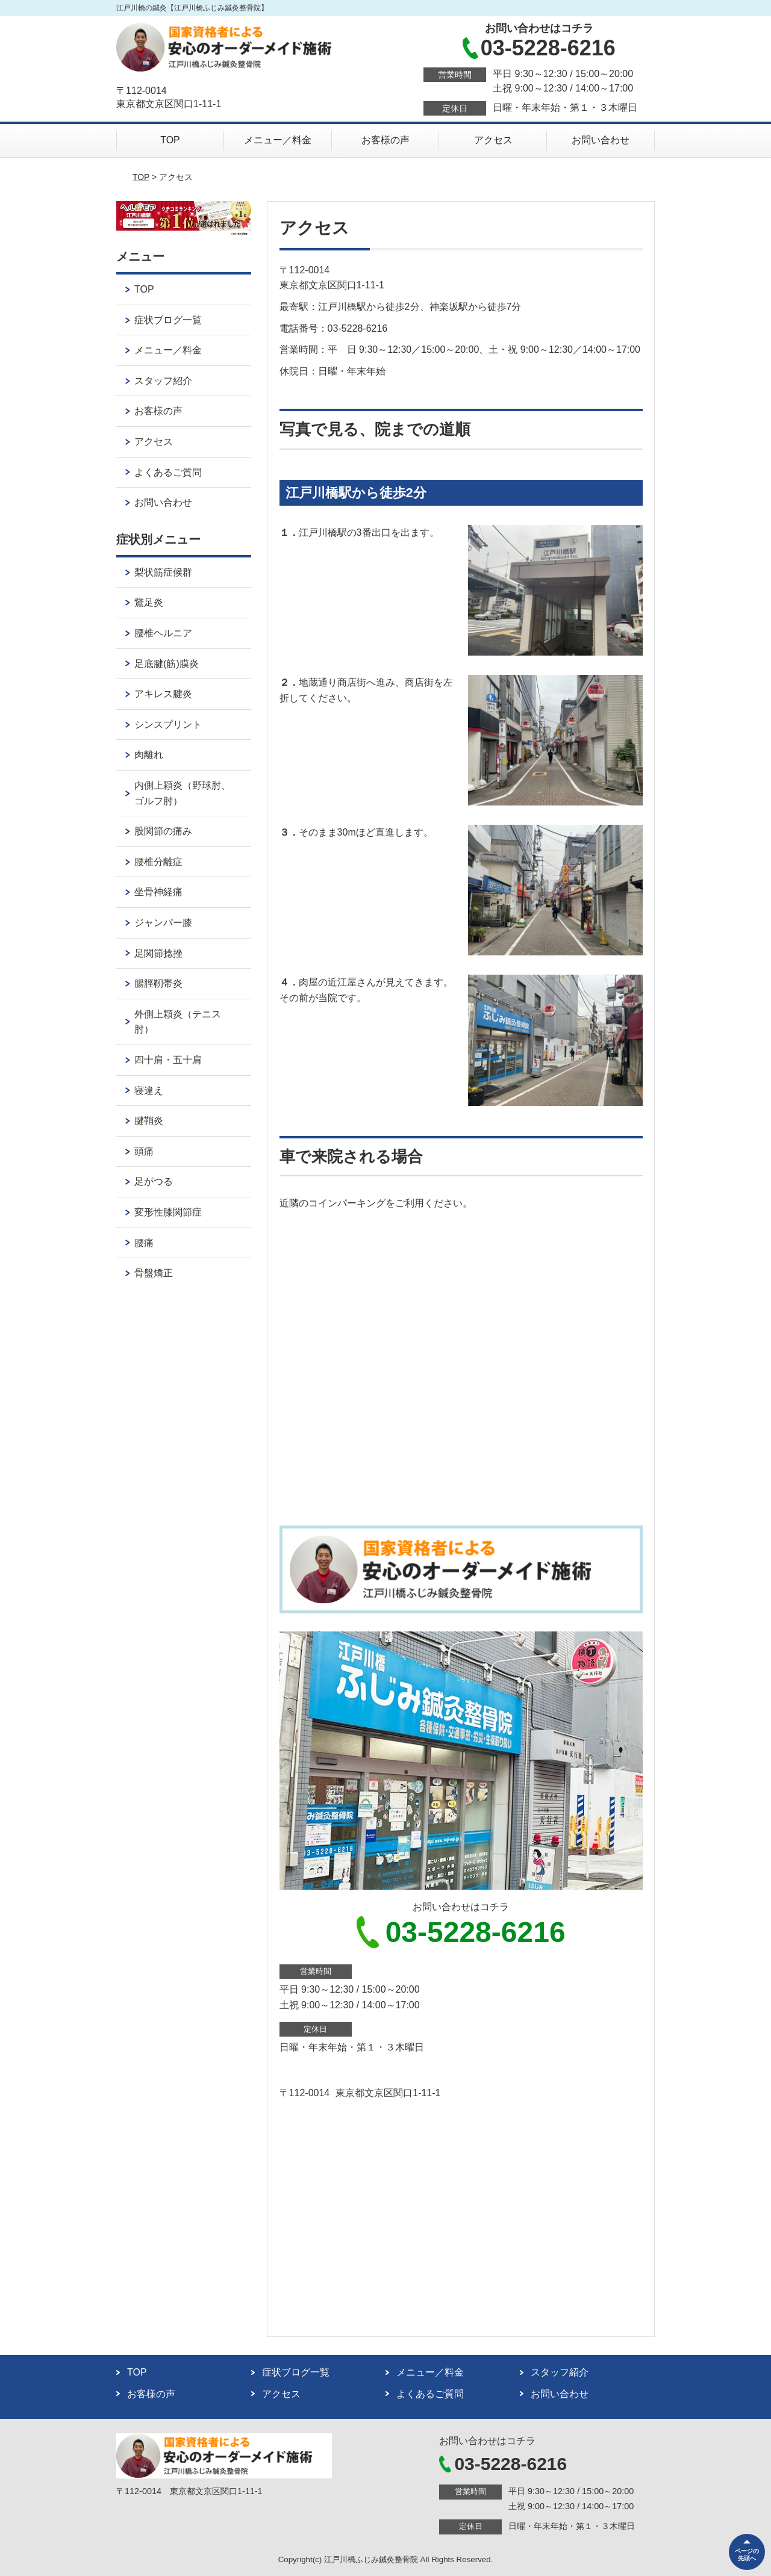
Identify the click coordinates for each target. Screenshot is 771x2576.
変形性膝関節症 (168, 1212)
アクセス (493, 140)
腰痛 (144, 1243)
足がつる (153, 1181)
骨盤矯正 (153, 1273)
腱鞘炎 (148, 1121)
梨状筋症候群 (163, 572)
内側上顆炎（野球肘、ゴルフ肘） (182, 793)
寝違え (148, 1090)
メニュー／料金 (277, 140)
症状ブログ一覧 (168, 320)
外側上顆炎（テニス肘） (177, 1022)
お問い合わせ (600, 140)
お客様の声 (385, 140)
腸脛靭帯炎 (158, 983)
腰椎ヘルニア (163, 633)
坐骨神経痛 (158, 892)
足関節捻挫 (158, 953)
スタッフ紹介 (163, 381)
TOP (170, 140)
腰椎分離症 (158, 862)
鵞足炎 (148, 602)
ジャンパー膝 (163, 922)
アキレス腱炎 (163, 694)
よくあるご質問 (168, 472)
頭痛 (144, 1151)
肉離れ (148, 755)
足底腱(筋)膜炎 (166, 664)
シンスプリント (168, 724)
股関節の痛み (163, 831)
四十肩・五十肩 (168, 1060)
